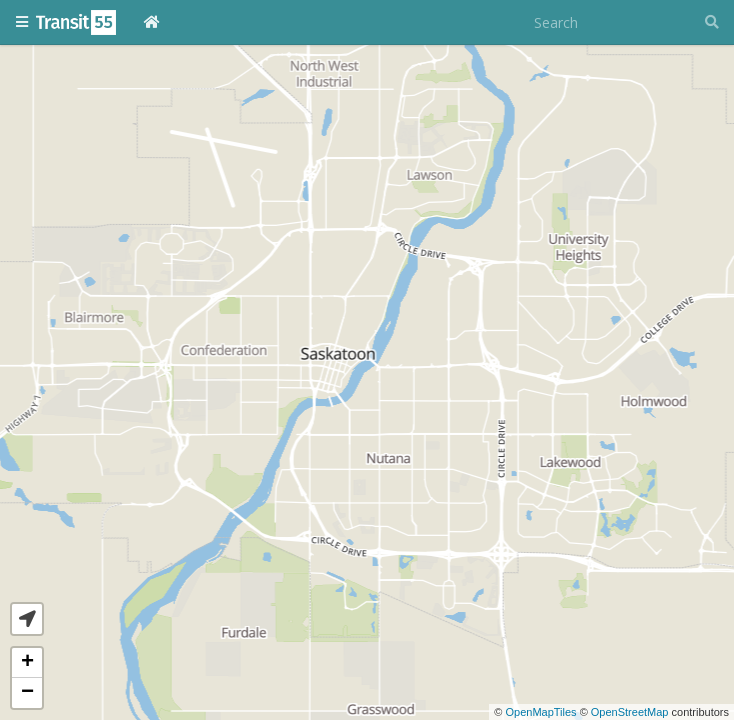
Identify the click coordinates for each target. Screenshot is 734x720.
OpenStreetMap (630, 712)
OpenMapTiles (540, 712)
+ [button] (27, 663)
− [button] (27, 693)
